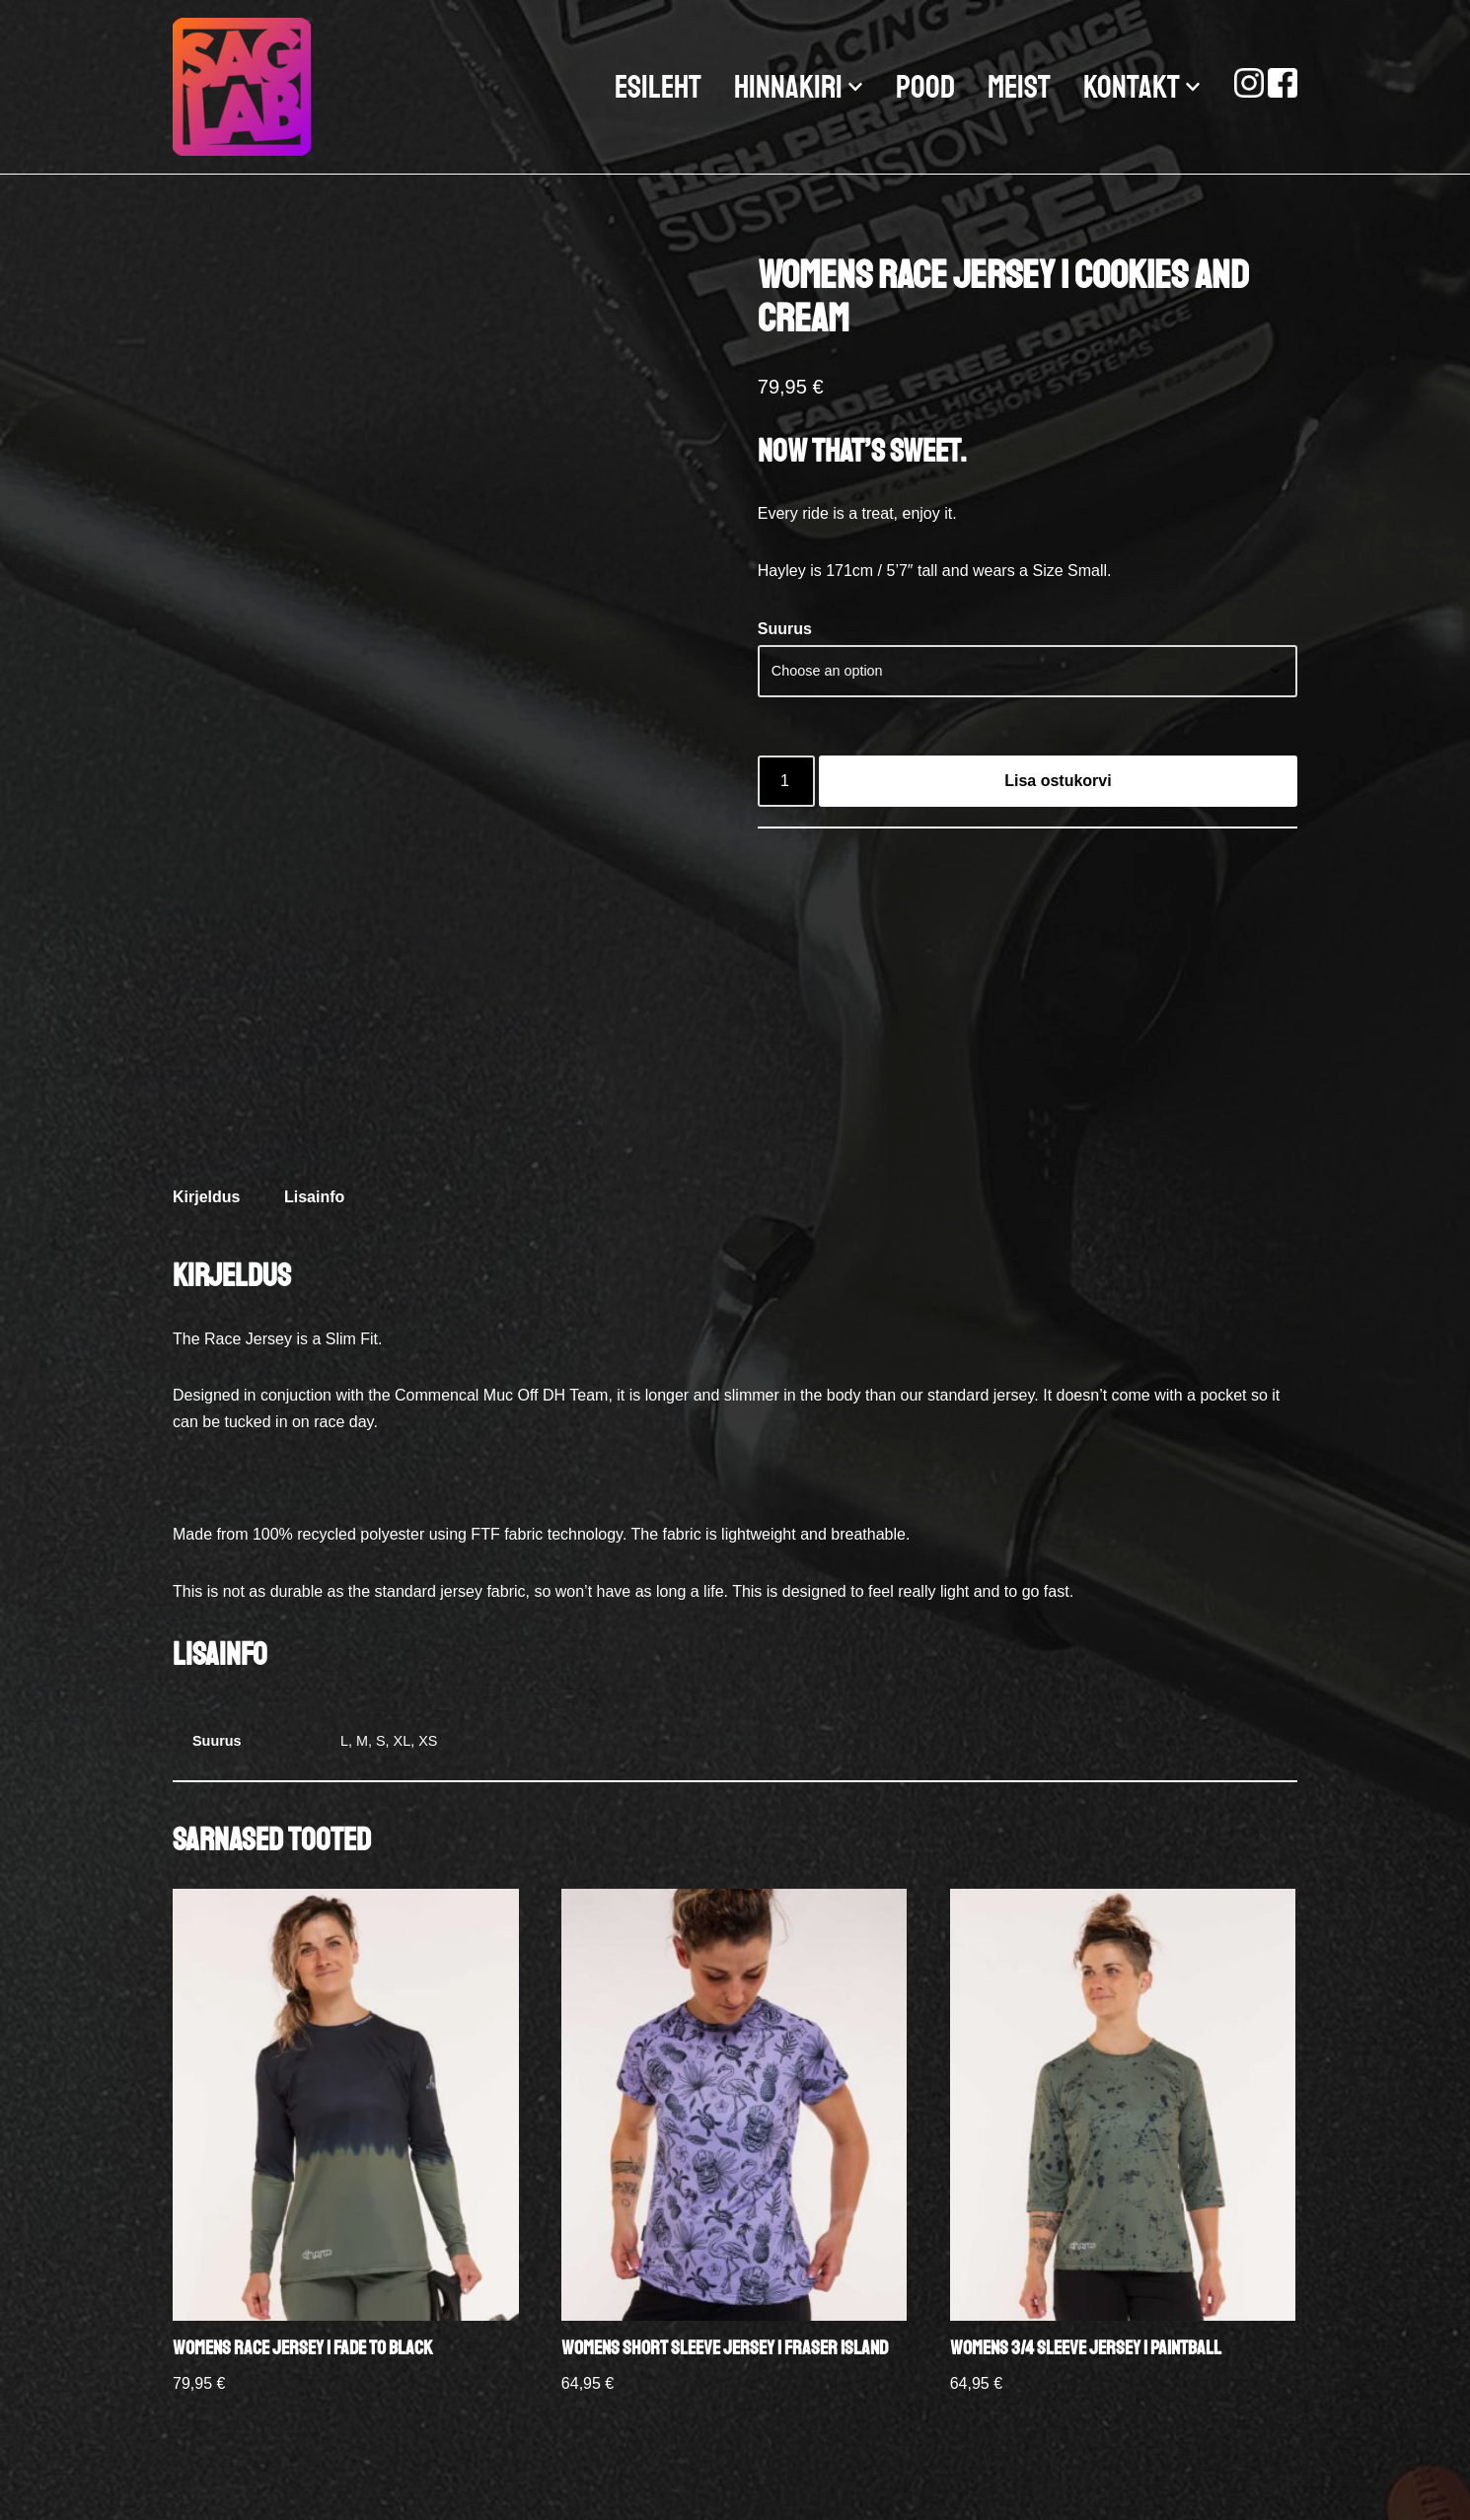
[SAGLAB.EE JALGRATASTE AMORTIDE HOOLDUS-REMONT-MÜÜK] (247, 87)
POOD (925, 88)
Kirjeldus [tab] (206, 1196)
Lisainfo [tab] (314, 1196)
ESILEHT (658, 88)
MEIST (1019, 88)
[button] (855, 87)
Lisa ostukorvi (1057, 780)
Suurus (785, 628)
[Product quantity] (786, 781)
